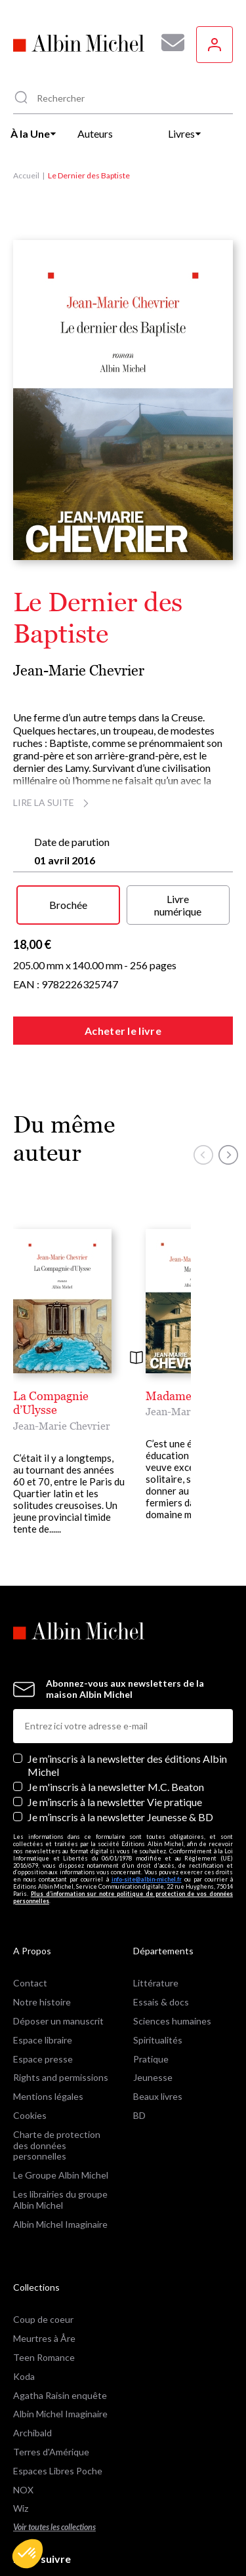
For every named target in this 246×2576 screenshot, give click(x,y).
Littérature (155, 1921)
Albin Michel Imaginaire (60, 2162)
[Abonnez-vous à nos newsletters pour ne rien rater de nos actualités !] (167, 42)
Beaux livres (157, 2035)
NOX (23, 2428)
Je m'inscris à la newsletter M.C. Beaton (116, 1725)
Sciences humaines (172, 1959)
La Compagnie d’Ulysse (74, 1396)
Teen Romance (44, 2295)
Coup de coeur (43, 2258)
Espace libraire (42, 1978)
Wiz (20, 2447)
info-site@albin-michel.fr (147, 1818)
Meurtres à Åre (44, 2277)
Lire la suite (52, 802)
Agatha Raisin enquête (60, 2333)
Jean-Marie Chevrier (78, 670)
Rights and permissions (60, 2016)
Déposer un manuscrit (58, 1959)
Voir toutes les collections (54, 2466)
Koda (24, 2314)
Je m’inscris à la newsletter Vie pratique (115, 1740)
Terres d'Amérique (51, 2390)
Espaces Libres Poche (57, 2409)
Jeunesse (153, 2016)
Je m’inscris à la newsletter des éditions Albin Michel (127, 1703)
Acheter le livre (123, 1030)
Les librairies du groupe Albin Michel (60, 2138)
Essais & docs (161, 1940)
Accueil (26, 175)
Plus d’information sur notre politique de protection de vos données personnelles (123, 1835)
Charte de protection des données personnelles (56, 2084)
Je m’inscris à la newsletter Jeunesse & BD (120, 1756)
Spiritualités (157, 1978)
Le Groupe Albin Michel (60, 2114)
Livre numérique (177, 905)
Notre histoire (42, 1940)
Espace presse (43, 1997)
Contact (30, 1921)
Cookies (30, 2053)
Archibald (32, 2371)
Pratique (151, 1997)
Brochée (68, 904)
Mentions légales (48, 2035)
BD (139, 2053)
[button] (27, 2553)
